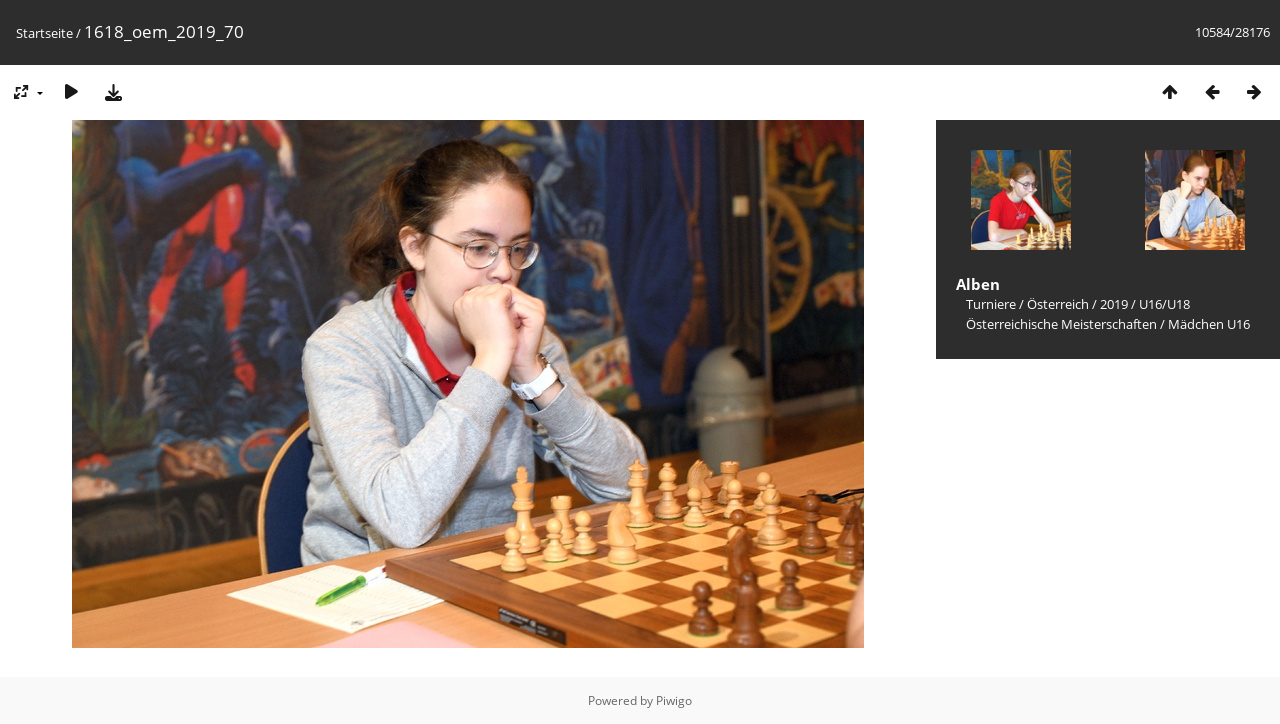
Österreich (1058, 304)
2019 (1114, 304)
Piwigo (674, 700)
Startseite (44, 33)
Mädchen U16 (1209, 324)
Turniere (991, 304)
